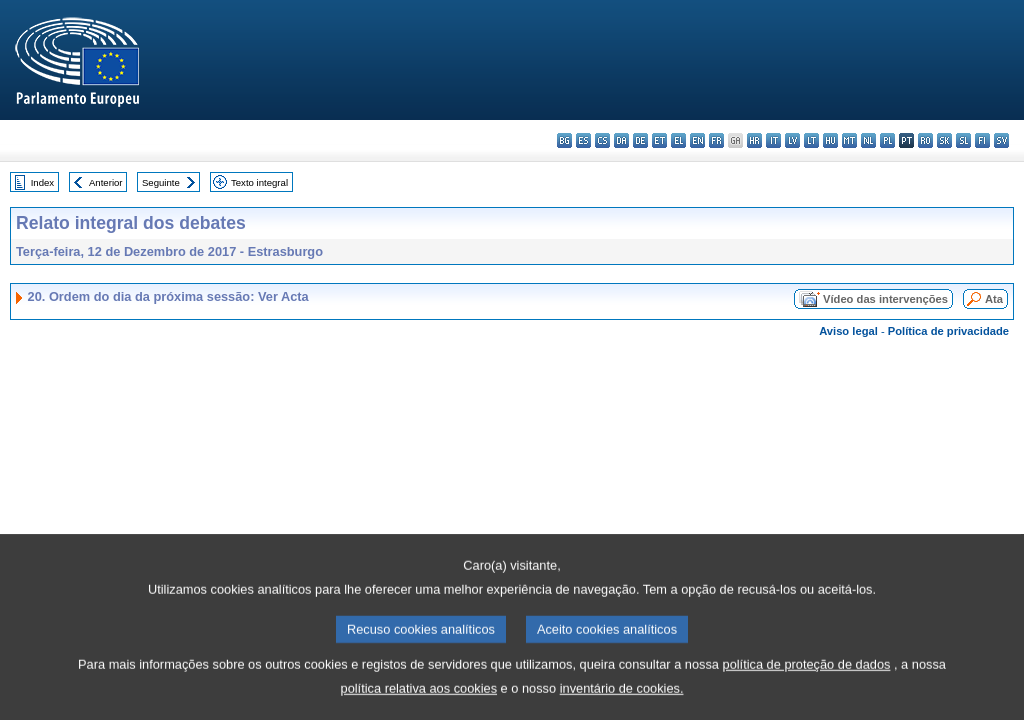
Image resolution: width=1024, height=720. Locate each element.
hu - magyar (830, 140)
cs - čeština (602, 140)
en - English (697, 140)
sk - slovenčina (944, 140)
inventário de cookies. (622, 698)
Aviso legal (848, 331)
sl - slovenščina (963, 140)
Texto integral (259, 182)
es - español (583, 140)
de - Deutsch (640, 140)
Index (42, 182)
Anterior (106, 182)
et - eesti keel (659, 140)
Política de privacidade (948, 331)
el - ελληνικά (678, 140)
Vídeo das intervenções (885, 299)
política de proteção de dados (807, 674)
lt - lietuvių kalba (811, 140)
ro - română (925, 140)
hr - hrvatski (754, 140)
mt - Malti (849, 140)
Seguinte (161, 182)
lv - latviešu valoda (792, 140)
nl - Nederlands (868, 140)
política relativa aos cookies (419, 698)
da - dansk (621, 140)
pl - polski (887, 140)
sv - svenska (1001, 140)
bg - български (564, 140)
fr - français (716, 140)
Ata (994, 299)
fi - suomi (982, 140)
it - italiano (773, 140)
